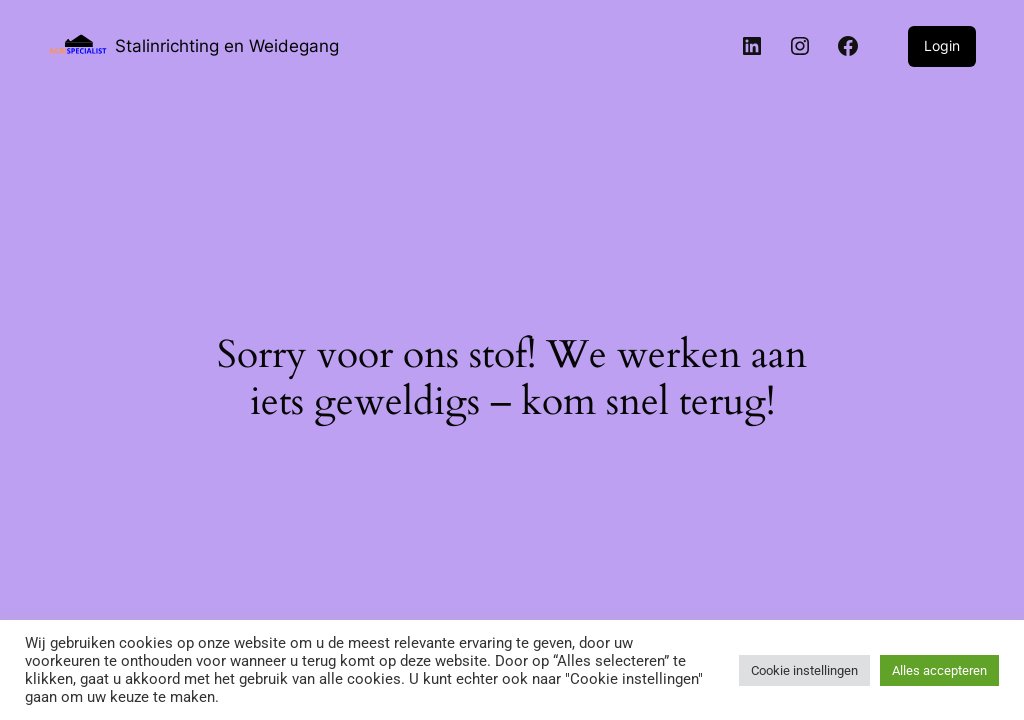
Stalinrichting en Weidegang (227, 45)
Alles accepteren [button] (939, 670)
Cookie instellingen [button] (804, 670)
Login (942, 45)
